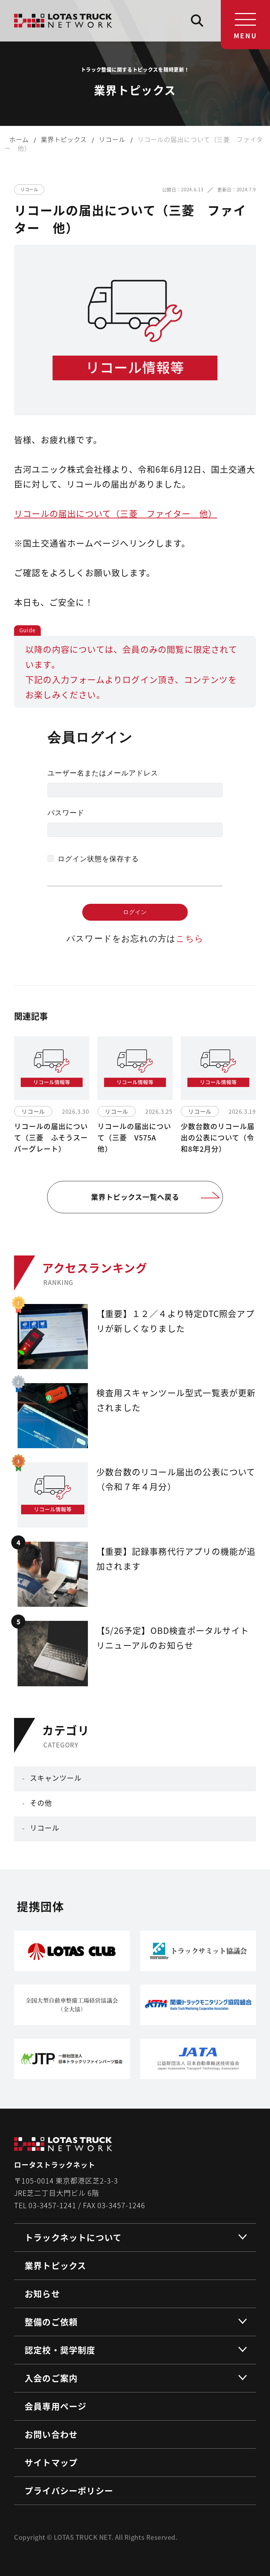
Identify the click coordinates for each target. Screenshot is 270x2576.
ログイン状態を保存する (98, 859)
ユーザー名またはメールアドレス (102, 773)
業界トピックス (55, 2265)
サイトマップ (51, 2462)
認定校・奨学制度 (60, 2350)
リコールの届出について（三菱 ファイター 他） (115, 513)
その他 (41, 1803)
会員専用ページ (55, 2406)
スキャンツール (56, 1778)
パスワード (65, 813)
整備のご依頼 (51, 2321)
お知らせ (42, 2293)
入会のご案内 (51, 2378)
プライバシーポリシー (69, 2490)
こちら (190, 938)
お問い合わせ (51, 2434)
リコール (44, 1828)
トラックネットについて (73, 2237)
